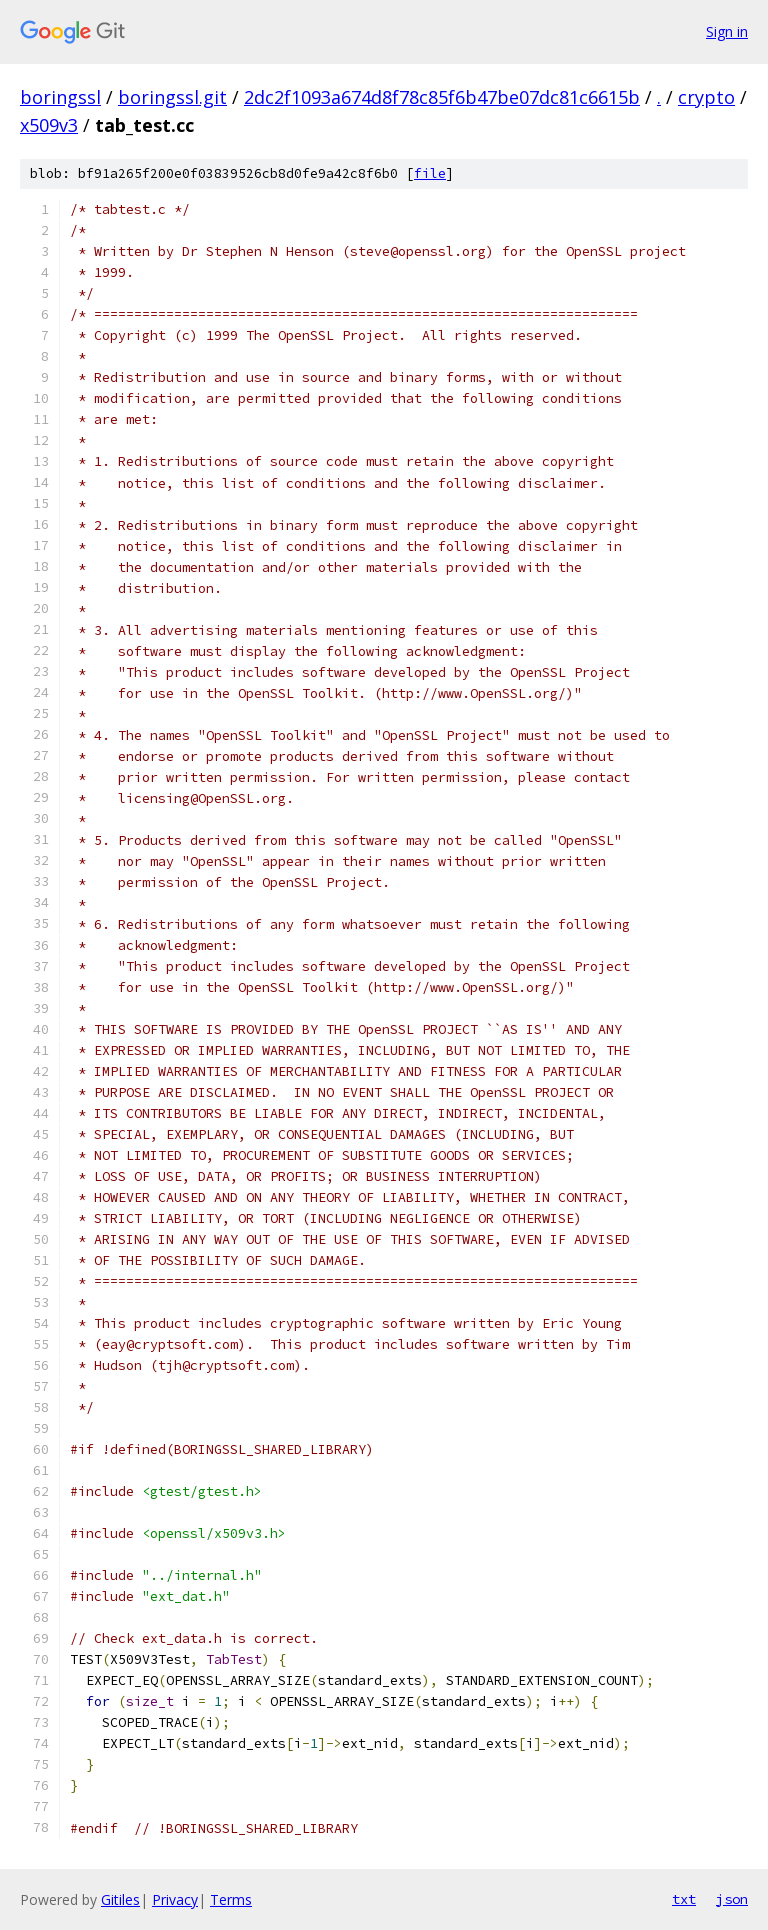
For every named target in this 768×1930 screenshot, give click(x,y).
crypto (706, 97)
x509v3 (49, 125)
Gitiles (120, 1899)
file (430, 173)
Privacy (175, 1899)
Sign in (727, 31)
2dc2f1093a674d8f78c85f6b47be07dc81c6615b (442, 97)
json (732, 1899)
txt (684, 1899)
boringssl (60, 97)
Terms (231, 1899)
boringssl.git (172, 97)
